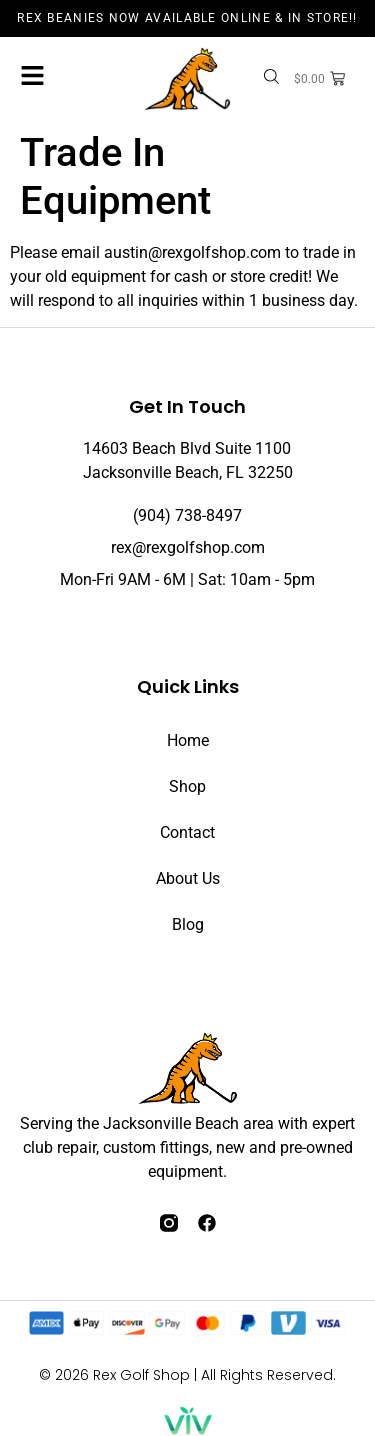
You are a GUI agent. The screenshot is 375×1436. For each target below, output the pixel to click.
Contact (187, 832)
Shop (187, 786)
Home (188, 740)
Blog (188, 924)
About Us (188, 878)
